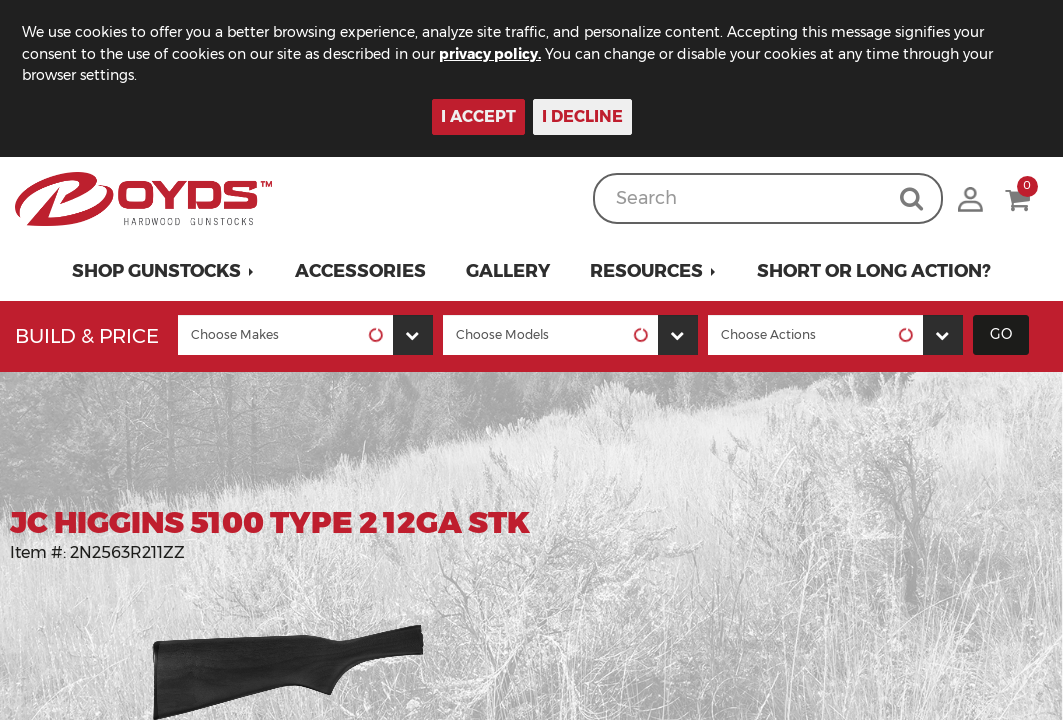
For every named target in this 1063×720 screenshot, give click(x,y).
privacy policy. (490, 54)
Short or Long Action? (874, 271)
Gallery (508, 271)
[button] (163, 271)
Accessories (360, 271)
